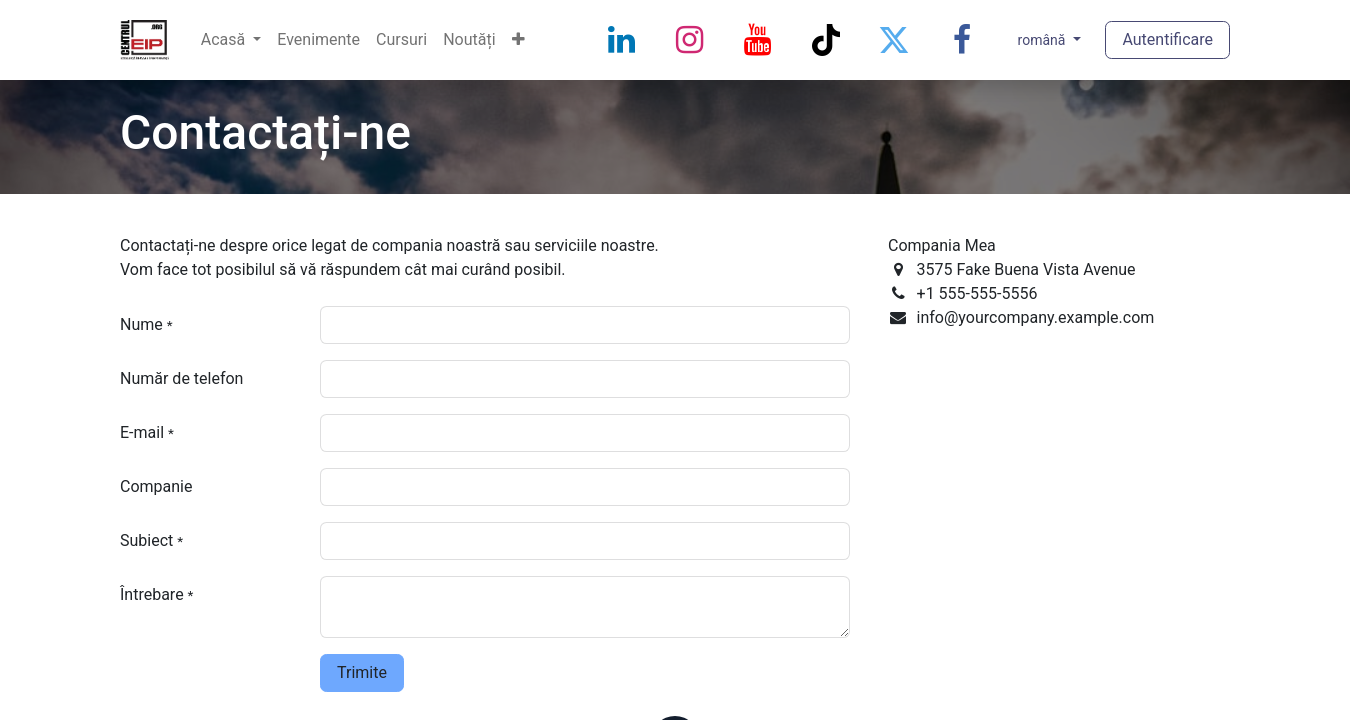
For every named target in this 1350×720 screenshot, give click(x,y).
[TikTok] (826, 40)
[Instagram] (690, 40)
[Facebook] (962, 40)
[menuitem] (231, 40)
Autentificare (1167, 39)
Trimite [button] (362, 672)
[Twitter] (894, 40)
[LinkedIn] (622, 40)
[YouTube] (758, 40)
